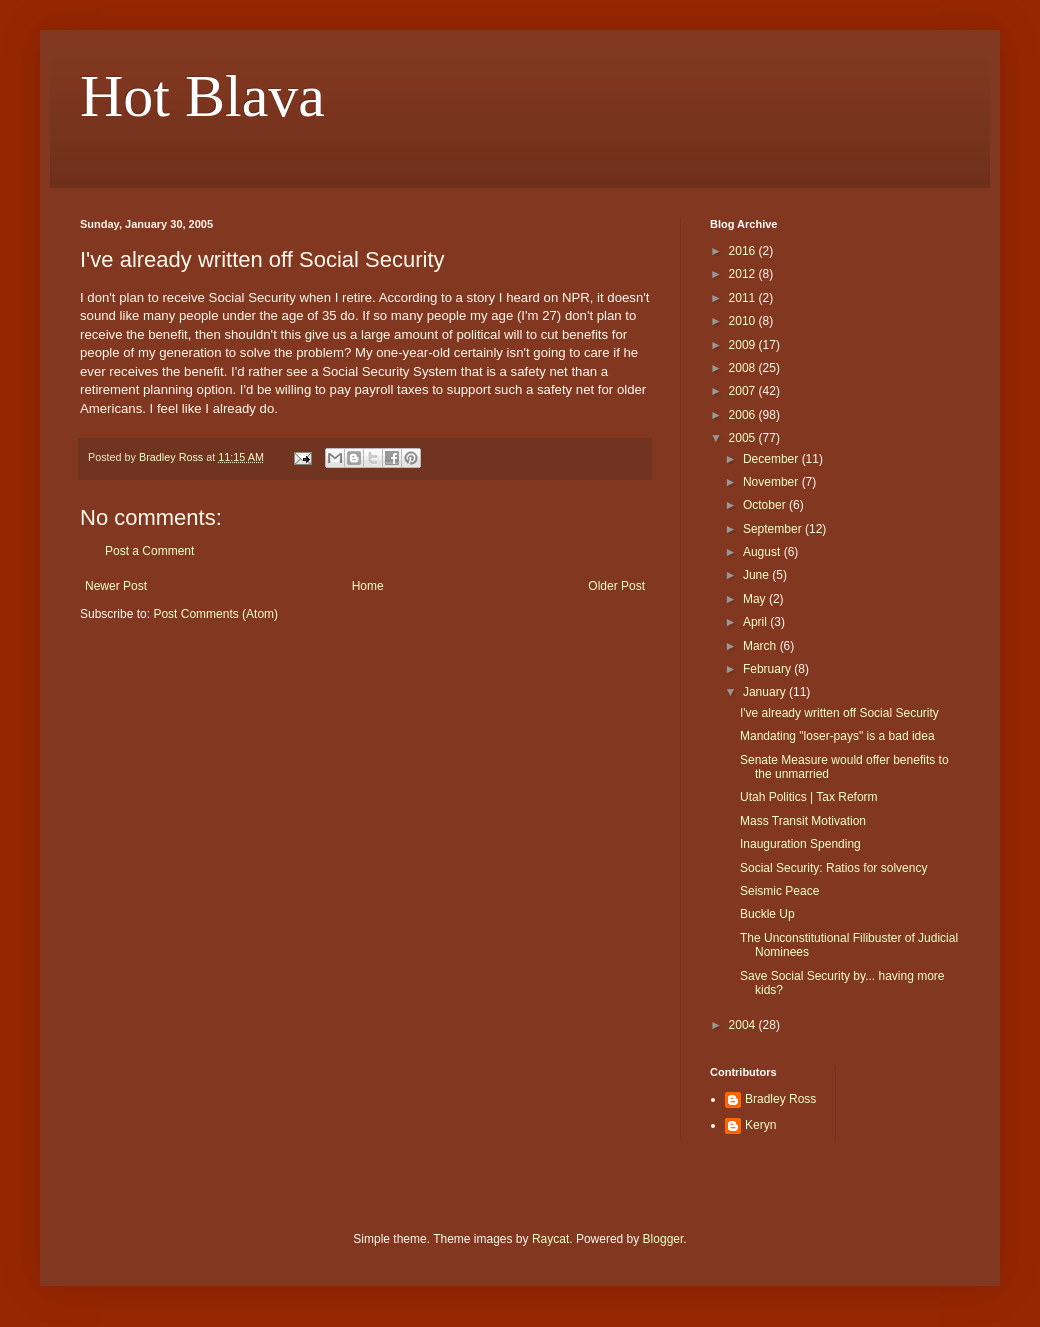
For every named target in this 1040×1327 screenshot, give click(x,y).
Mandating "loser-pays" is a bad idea (837, 736)
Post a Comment (149, 551)
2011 (744, 298)
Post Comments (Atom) (215, 614)
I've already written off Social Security (839, 713)
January (766, 692)
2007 (744, 391)
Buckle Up (767, 914)
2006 (744, 415)
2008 (744, 368)
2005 (744, 438)
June (757, 575)
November (772, 482)
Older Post (616, 586)
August (763, 552)
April (756, 622)
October (766, 505)
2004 (744, 1025)
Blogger (663, 1239)
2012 (744, 274)
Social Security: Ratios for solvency (833, 868)
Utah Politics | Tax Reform (809, 797)
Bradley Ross (780, 1099)
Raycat (550, 1239)
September (774, 529)
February (768, 669)
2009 (744, 345)
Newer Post (116, 586)
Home (368, 586)
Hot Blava (202, 96)
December (772, 459)
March (761, 646)
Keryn (760, 1125)
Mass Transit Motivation (803, 821)
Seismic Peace (779, 891)
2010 (744, 321)
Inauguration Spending (800, 844)
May (756, 599)
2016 (744, 251)
